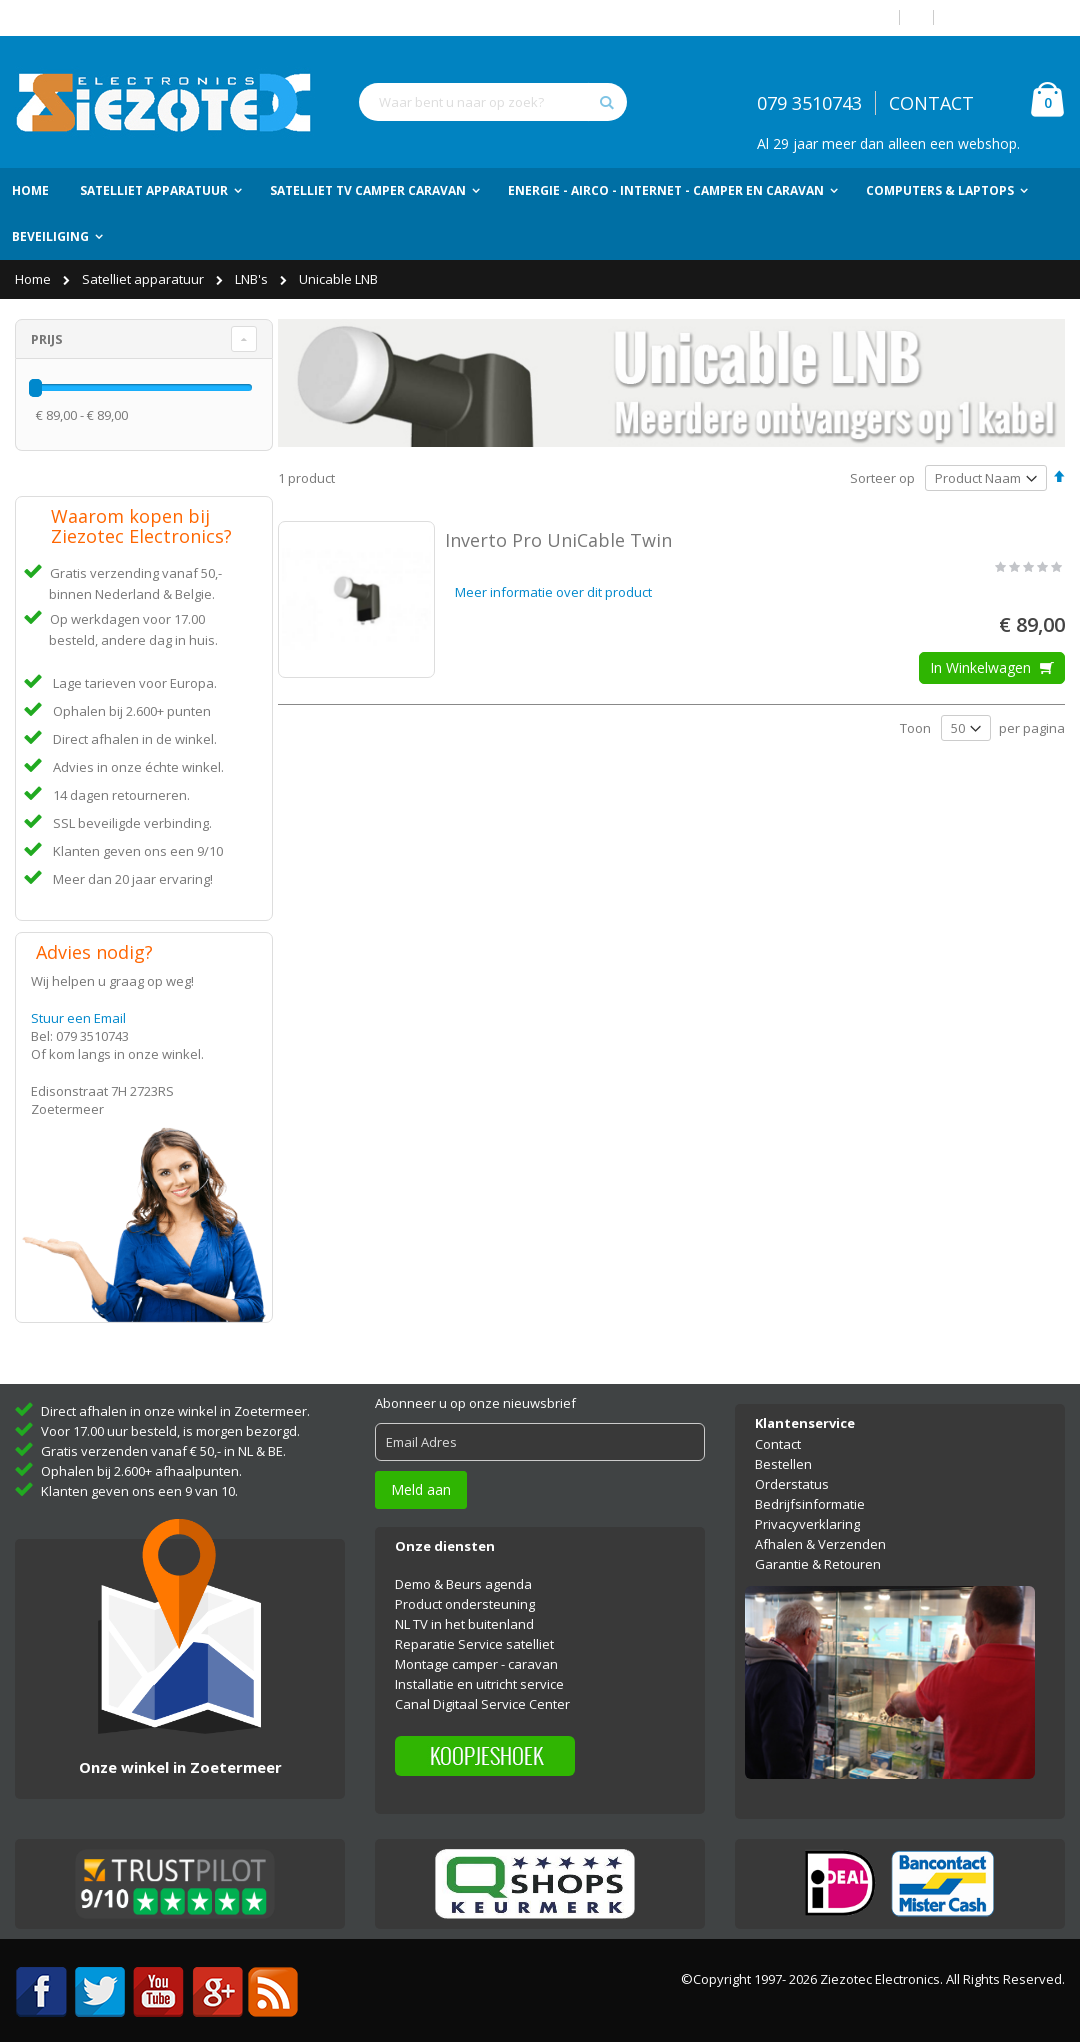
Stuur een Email (78, 1018)
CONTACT (931, 103)
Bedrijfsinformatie (810, 1490)
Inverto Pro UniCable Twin (558, 540)
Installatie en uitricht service (479, 1671)
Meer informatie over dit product (553, 592)
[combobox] (493, 102)
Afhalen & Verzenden (820, 1530)
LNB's (253, 279)
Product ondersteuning (465, 1591)
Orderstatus (792, 1470)
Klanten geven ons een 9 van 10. (139, 1478)
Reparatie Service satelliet (474, 1631)
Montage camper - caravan (476, 1651)
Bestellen (783, 1450)
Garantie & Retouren (818, 1550)
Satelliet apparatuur (144, 279)
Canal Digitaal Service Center (482, 1691)
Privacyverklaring (807, 1510)
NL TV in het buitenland (464, 1611)
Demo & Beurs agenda (463, 1571)
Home (34, 279)
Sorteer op (882, 478)
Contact (778, 1430)
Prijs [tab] (47, 339)
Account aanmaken (1007, 17)
